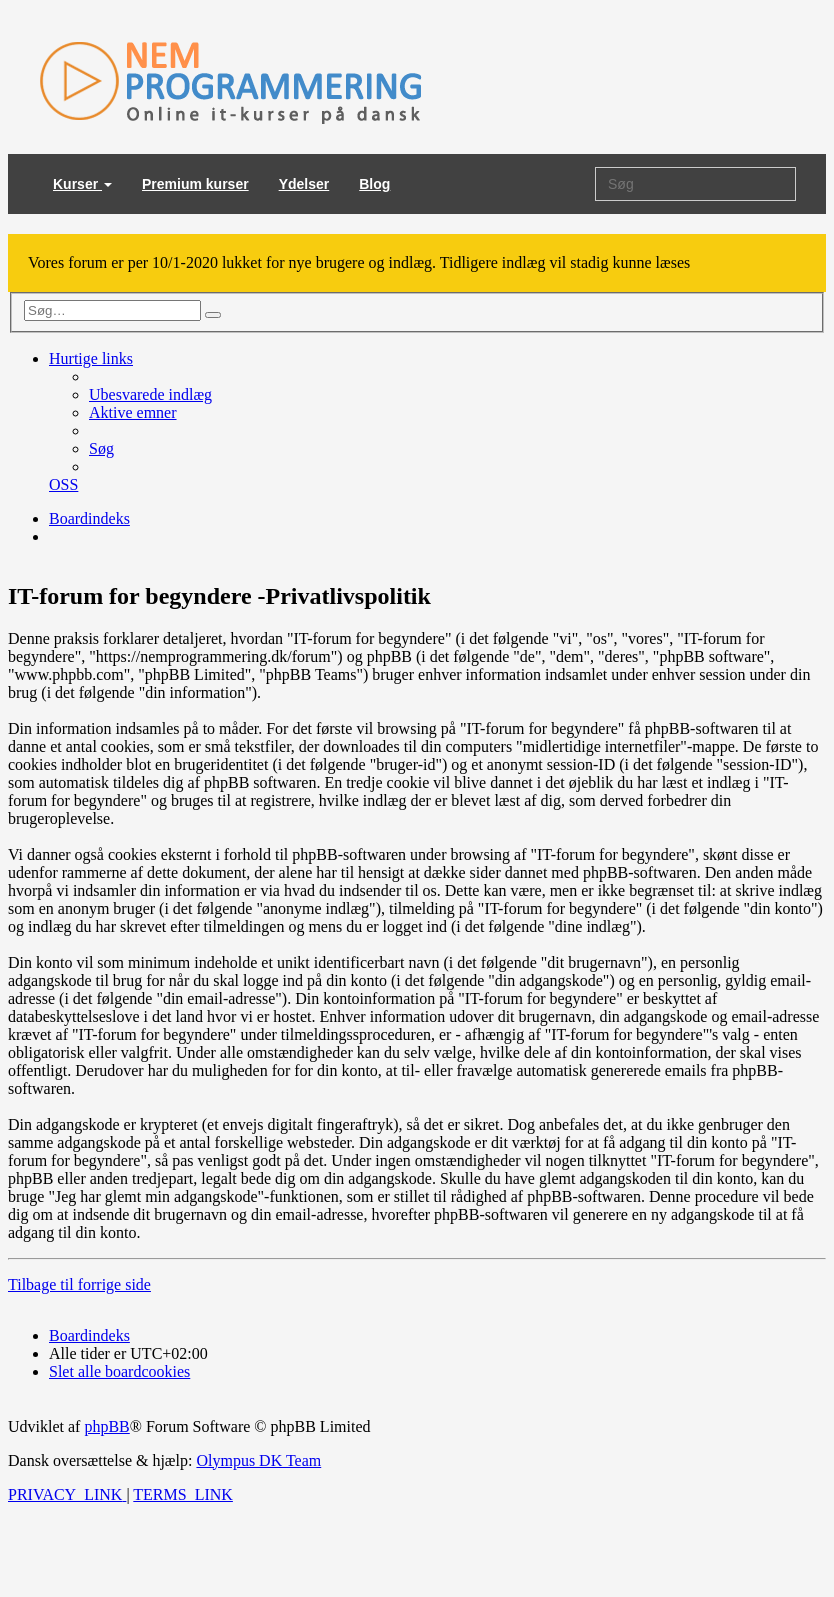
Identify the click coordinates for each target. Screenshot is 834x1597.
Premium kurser (195, 184)
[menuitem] (150, 394)
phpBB (106, 1426)
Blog (374, 184)
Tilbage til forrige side (79, 1284)
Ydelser (304, 184)
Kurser (82, 184)
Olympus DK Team (258, 1460)
